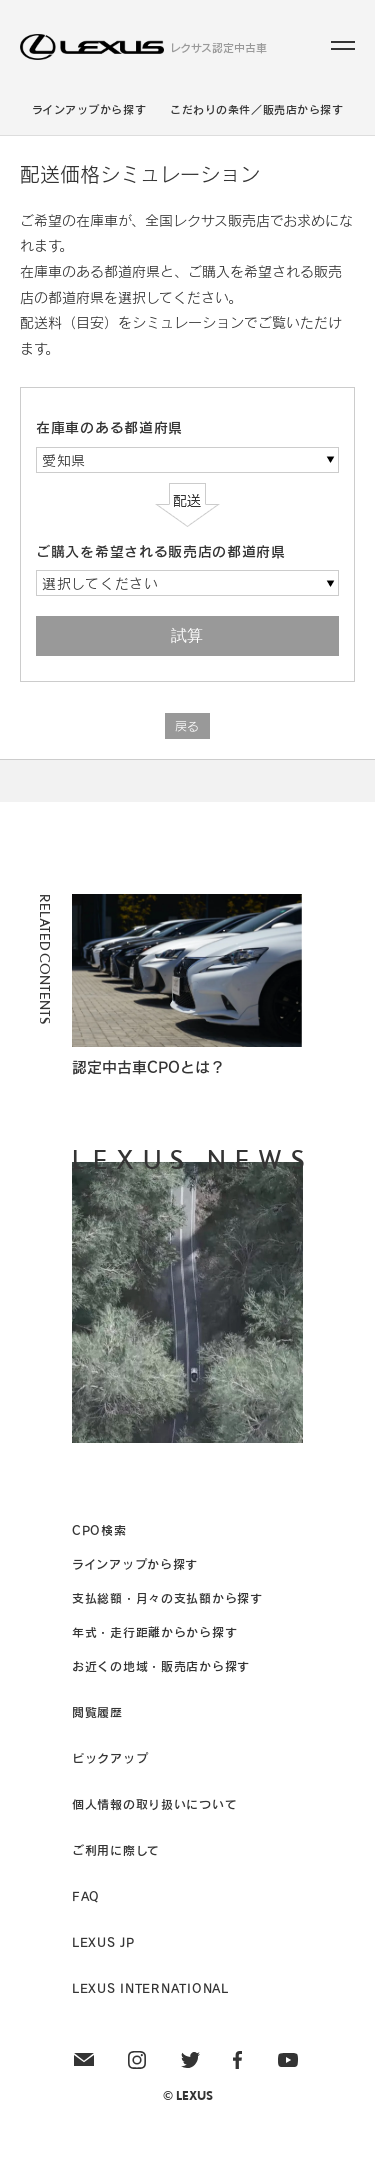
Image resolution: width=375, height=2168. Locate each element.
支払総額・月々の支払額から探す (167, 1598)
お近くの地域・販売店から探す (161, 1666)
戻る (187, 726)
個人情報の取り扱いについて (154, 1804)
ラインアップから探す (89, 109)
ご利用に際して (116, 1850)
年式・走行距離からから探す (154, 1632)
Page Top (187, 780)
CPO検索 (99, 1530)
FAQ (86, 1896)
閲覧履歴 (97, 1712)
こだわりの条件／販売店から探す (256, 109)
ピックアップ (110, 1758)
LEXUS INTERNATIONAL (150, 1988)
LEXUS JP (103, 1942)
